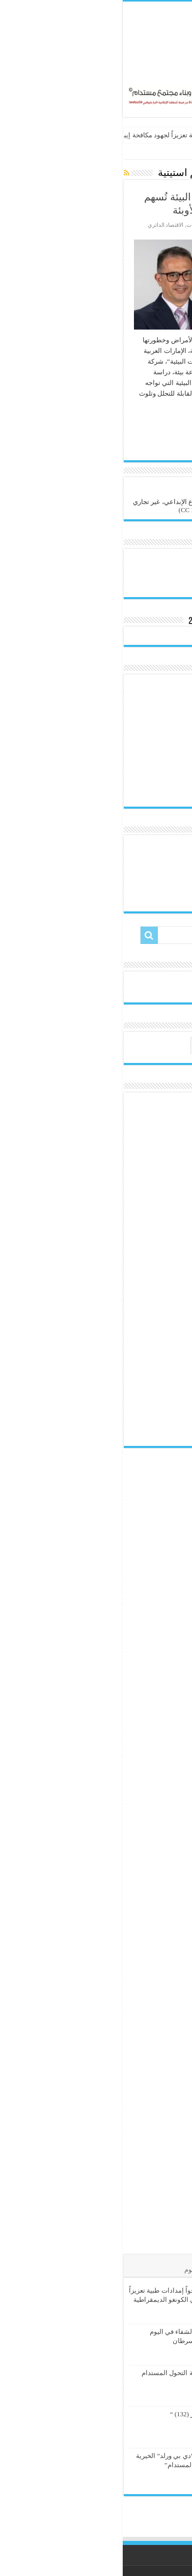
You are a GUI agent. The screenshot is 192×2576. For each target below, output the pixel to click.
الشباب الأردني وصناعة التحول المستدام (74, 2373)
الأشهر (141, 2269)
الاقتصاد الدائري (43, 225)
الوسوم (72, 2269)
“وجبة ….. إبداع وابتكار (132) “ (88, 2414)
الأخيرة (173, 2269)
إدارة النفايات (79, 225)
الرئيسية (175, 152)
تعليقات (107, 2269)
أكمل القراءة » (156, 422)
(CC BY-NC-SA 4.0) (83, 510)
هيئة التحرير (162, 225)
